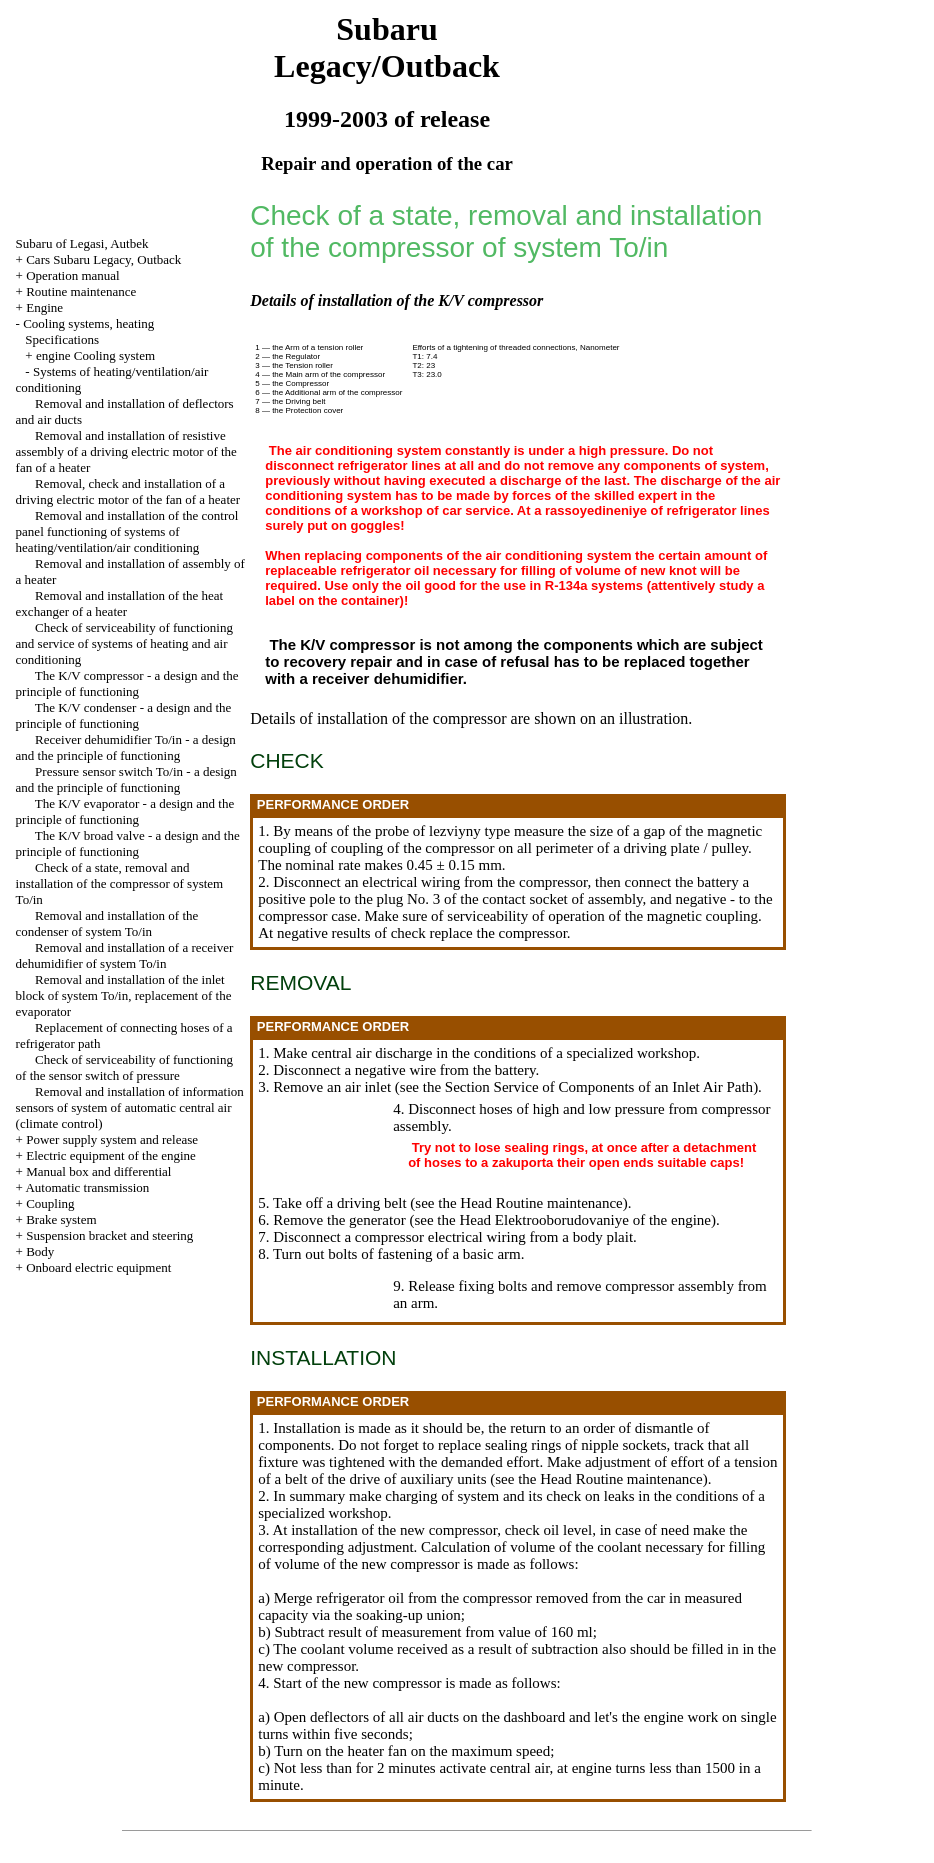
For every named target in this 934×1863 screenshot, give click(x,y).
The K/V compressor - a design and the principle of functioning (127, 683)
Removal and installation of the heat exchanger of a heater (120, 603)
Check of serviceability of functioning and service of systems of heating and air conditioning (124, 643)
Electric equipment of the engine (111, 1155)
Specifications (62, 339)
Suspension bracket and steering (109, 1235)
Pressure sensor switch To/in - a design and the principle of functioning (126, 779)
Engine (44, 307)
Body (40, 1251)
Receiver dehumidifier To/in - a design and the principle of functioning (126, 747)
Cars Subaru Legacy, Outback (103, 259)
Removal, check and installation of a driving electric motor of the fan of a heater (128, 491)
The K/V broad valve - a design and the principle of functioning (128, 843)
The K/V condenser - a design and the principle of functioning (124, 715)
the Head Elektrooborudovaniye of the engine (574, 1220)
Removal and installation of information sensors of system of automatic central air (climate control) (130, 1107)
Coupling (50, 1203)
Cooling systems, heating (88, 323)
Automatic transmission (87, 1187)
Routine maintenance (81, 291)
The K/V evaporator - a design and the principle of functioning (125, 811)
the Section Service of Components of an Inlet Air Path (588, 1087)
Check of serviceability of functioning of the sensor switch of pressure (124, 1067)
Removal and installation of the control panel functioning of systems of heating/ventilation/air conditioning (127, 531)
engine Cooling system (95, 355)
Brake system (61, 1219)
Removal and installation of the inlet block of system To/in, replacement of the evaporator (124, 995)
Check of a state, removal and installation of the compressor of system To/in (120, 883)
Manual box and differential (98, 1171)
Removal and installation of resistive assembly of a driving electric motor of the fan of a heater (126, 451)
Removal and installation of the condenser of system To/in (107, 923)
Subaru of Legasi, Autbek (82, 243)
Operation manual (73, 275)
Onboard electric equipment (98, 1267)
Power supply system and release (112, 1139)
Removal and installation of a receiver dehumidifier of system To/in (125, 955)
